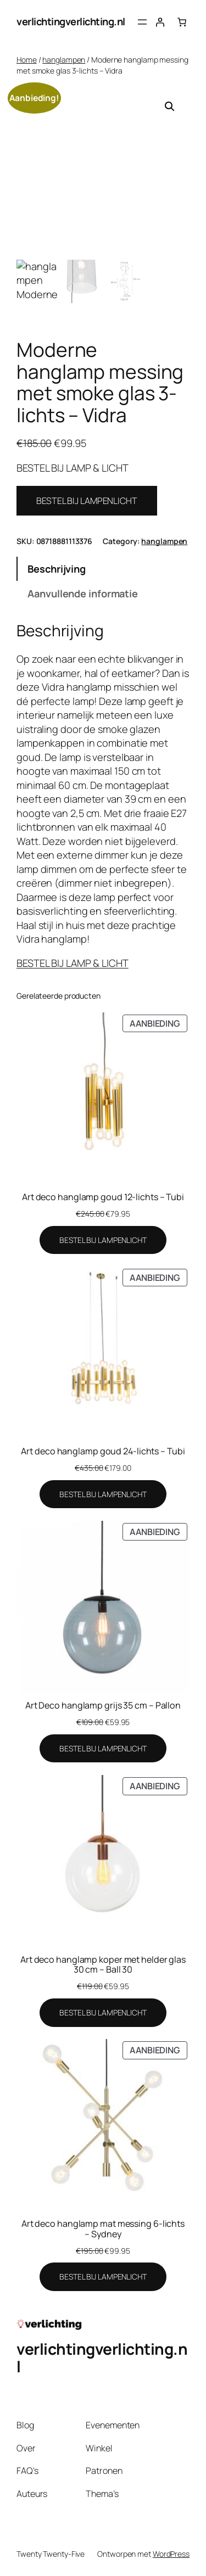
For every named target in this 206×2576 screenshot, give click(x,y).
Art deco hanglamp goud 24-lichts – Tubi (103, 1451)
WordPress (171, 2554)
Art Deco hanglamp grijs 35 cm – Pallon (103, 1705)
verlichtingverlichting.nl (70, 21)
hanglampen (63, 59)
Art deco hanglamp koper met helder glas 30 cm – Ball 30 (103, 1964)
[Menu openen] (142, 22)
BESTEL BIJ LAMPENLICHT (86, 501)
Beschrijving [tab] (56, 568)
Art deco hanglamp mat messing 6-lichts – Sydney (103, 2228)
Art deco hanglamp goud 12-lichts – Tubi (103, 1197)
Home (26, 59)
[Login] (160, 22)
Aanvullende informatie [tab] (82, 593)
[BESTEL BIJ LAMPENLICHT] (103, 1240)
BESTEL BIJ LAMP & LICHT (72, 963)
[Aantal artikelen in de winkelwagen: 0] (182, 22)
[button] (170, 106)
